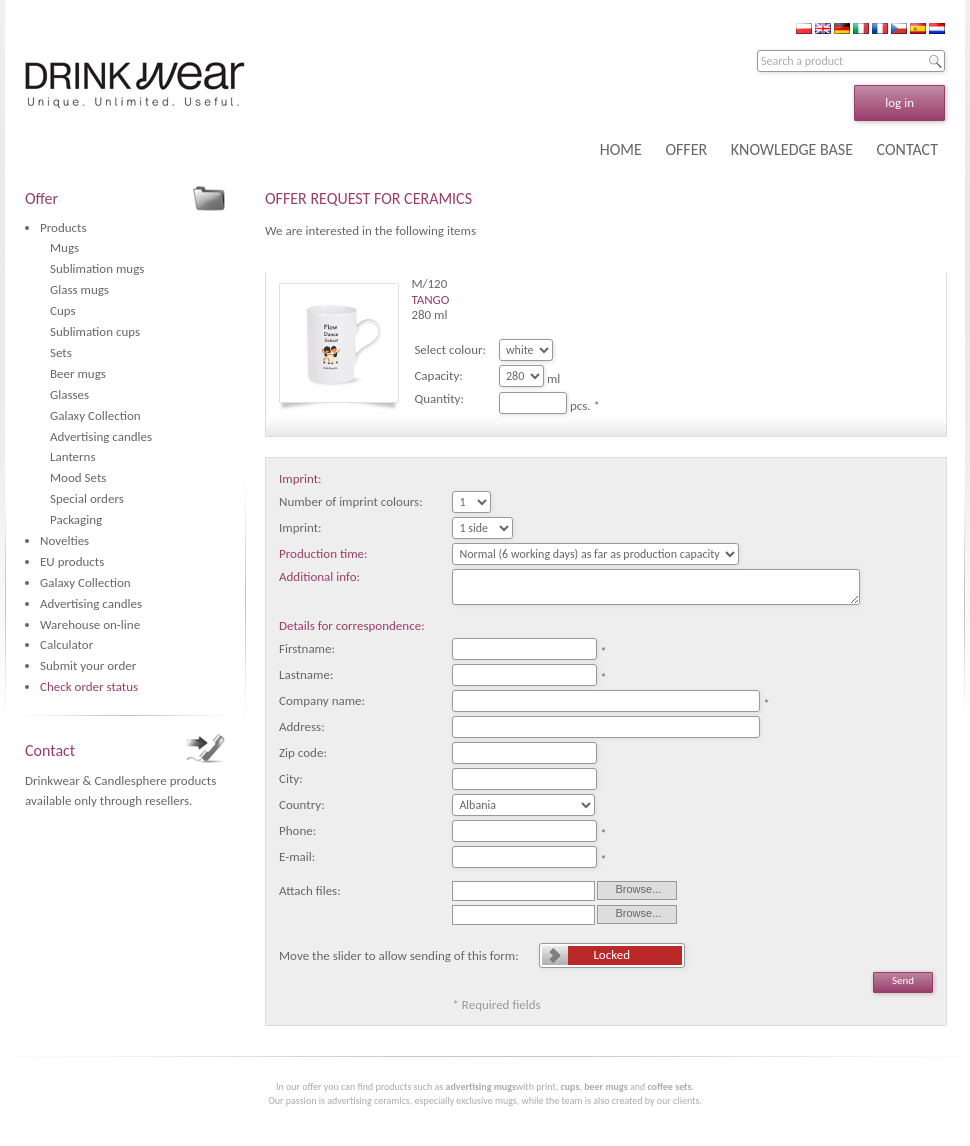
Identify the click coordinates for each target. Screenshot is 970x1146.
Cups (63, 310)
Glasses (69, 394)
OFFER (686, 149)
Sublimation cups (95, 331)
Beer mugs (78, 373)
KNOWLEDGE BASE (792, 149)
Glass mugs (79, 289)
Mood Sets (78, 477)
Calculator (66, 644)
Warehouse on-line (90, 624)
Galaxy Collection (95, 415)
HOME (621, 149)
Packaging (76, 519)
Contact (50, 750)
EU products (72, 561)
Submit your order (88, 665)
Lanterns (73, 456)
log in (899, 102)
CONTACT (907, 149)
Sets (61, 352)
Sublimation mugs (97, 268)
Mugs (64, 247)
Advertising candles (101, 436)
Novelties (64, 540)
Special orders (87, 498)
